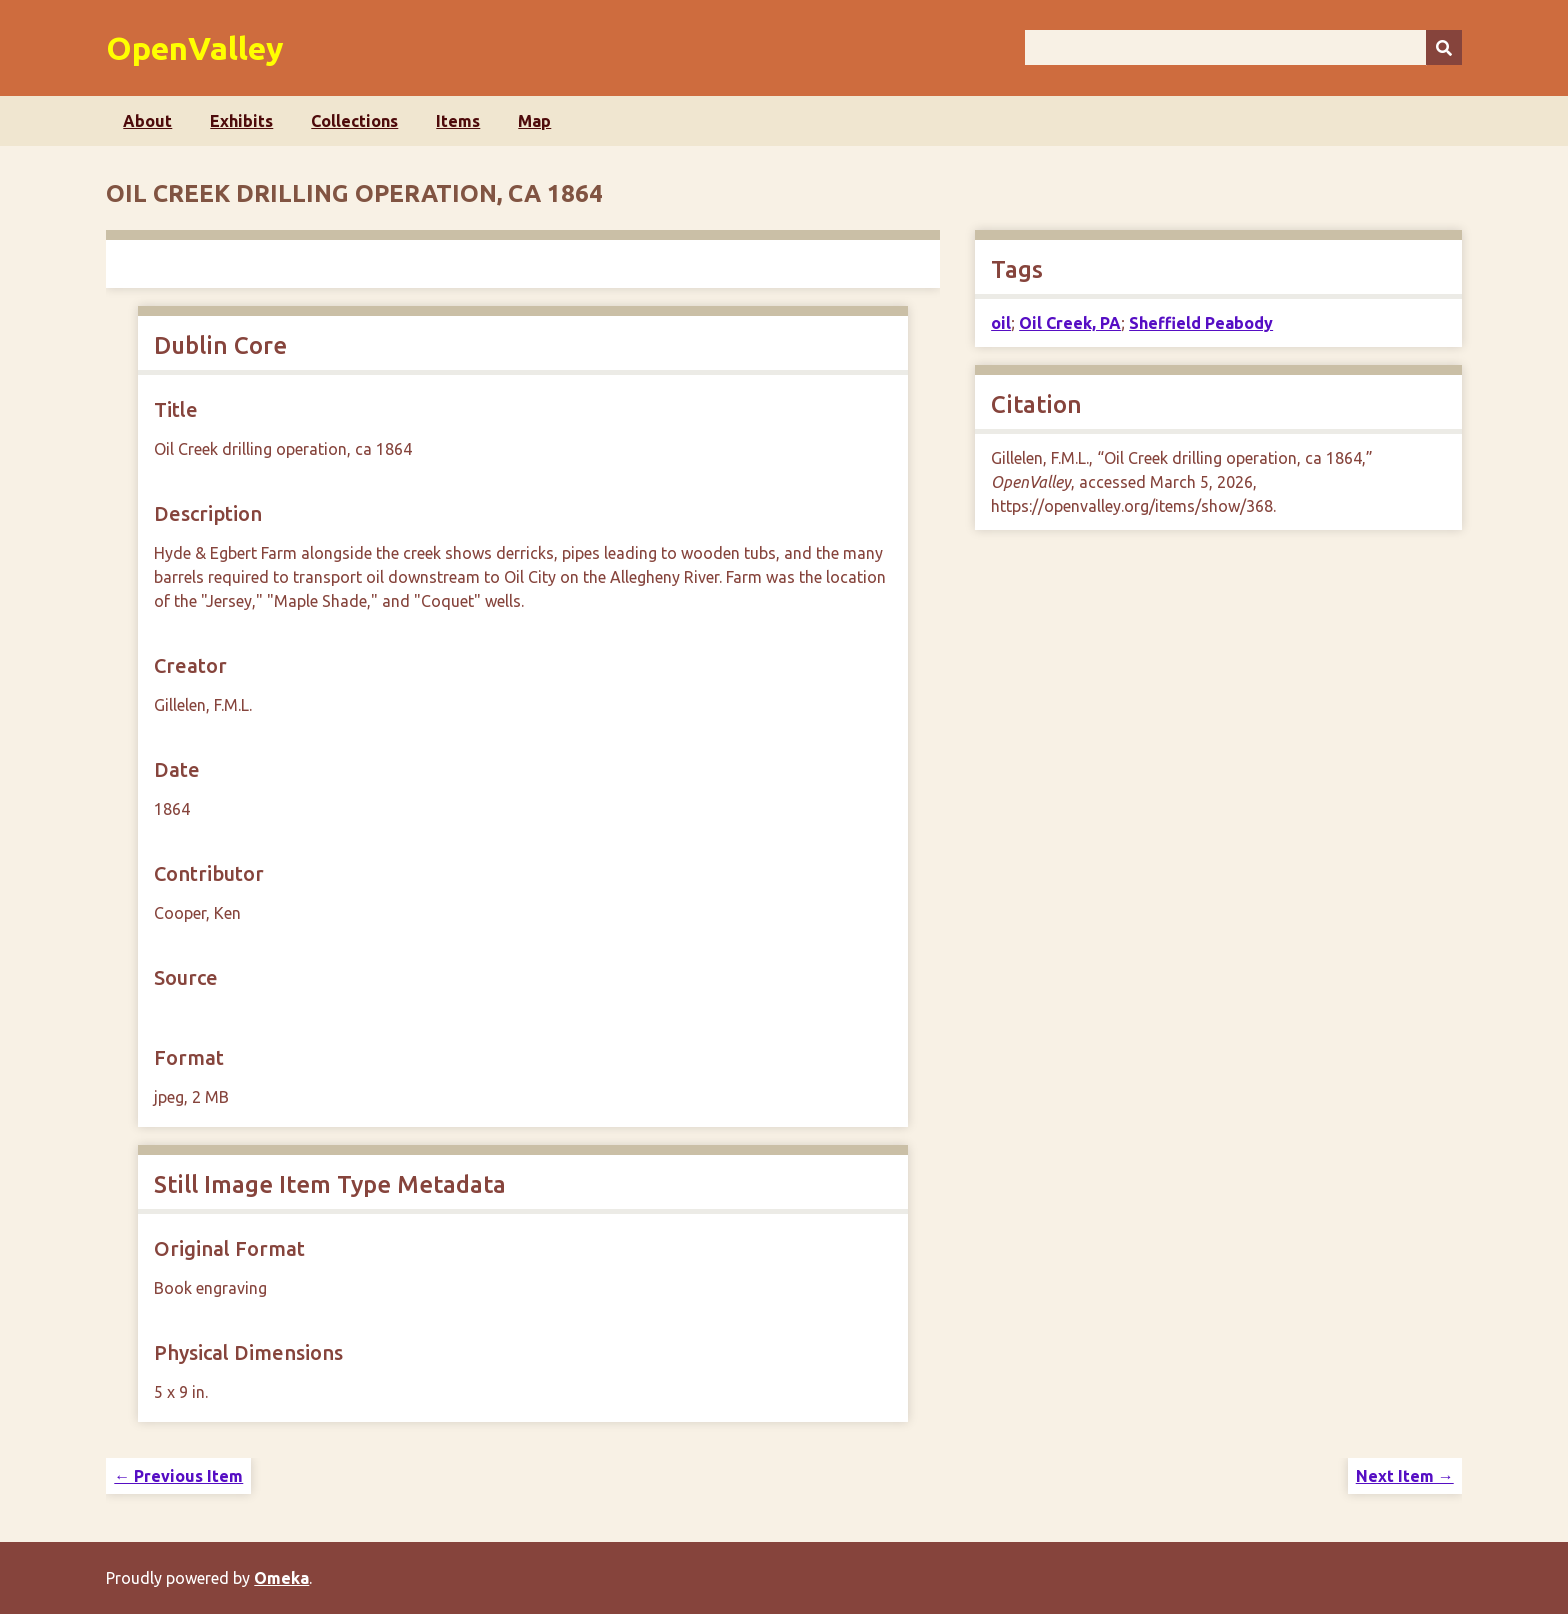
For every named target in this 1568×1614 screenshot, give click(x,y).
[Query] (1243, 47)
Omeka (281, 1578)
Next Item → (1405, 1476)
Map (534, 121)
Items (458, 121)
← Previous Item (178, 1476)
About (147, 121)
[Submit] (1444, 47)
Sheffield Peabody (1201, 323)
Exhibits (241, 121)
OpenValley (195, 48)
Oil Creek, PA (1070, 323)
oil (1001, 323)
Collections (354, 121)
